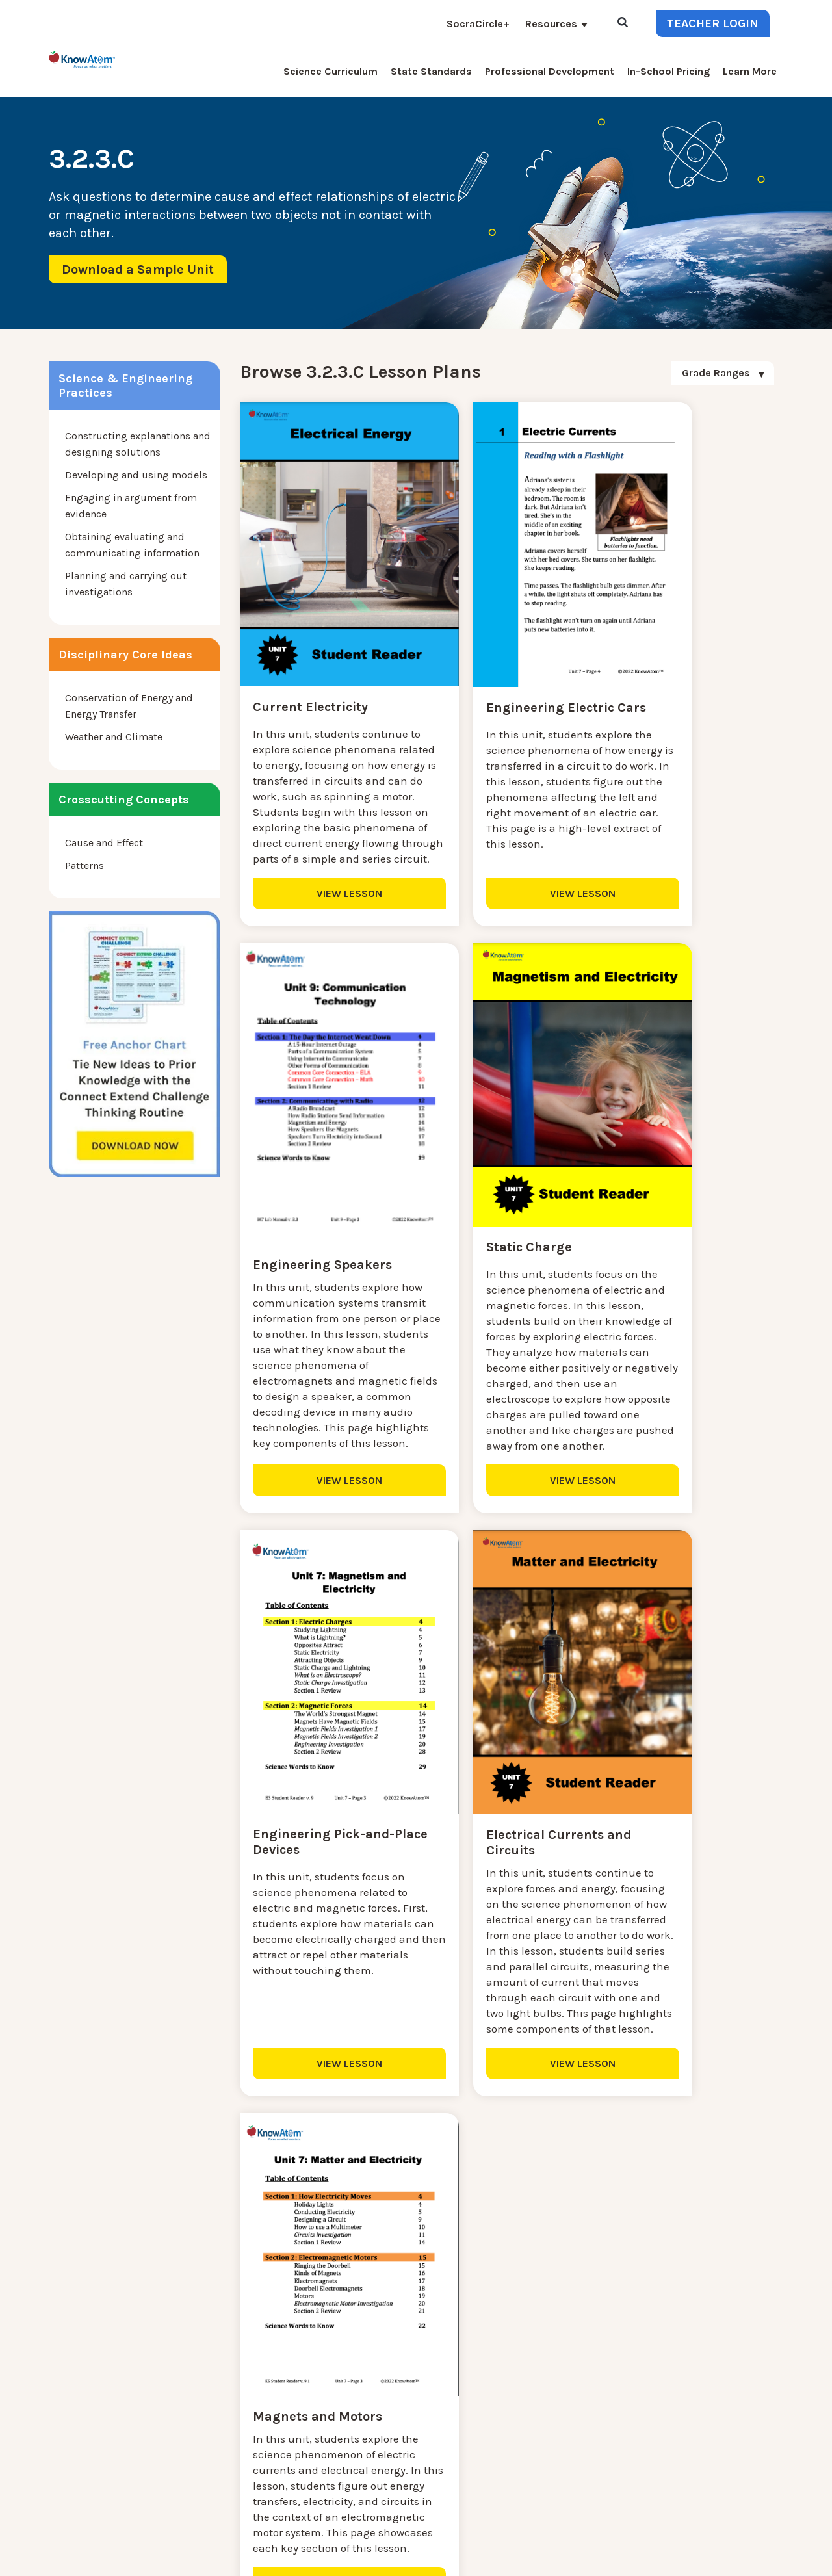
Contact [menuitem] (350, 2348)
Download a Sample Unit (138, 269)
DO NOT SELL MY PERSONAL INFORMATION (570, 2556)
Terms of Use (756, 2556)
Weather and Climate (113, 737)
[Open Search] (623, 23)
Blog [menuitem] (343, 2379)
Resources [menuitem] (551, 24)
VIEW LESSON (325, 942)
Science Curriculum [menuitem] (330, 71)
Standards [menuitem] (240, 2488)
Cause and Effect (104, 843)
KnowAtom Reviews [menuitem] (262, 2410)
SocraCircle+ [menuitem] (478, 24)
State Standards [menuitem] (431, 71)
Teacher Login (713, 23)
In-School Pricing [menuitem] (668, 71)
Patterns (84, 865)
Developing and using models (136, 475)
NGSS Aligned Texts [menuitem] (262, 2457)
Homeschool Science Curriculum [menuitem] (294, 2473)
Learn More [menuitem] (750, 71)
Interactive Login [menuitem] (256, 2379)
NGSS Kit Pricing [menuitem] (255, 2364)
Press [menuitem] (229, 2395)
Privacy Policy (693, 2556)
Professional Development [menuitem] (549, 71)
